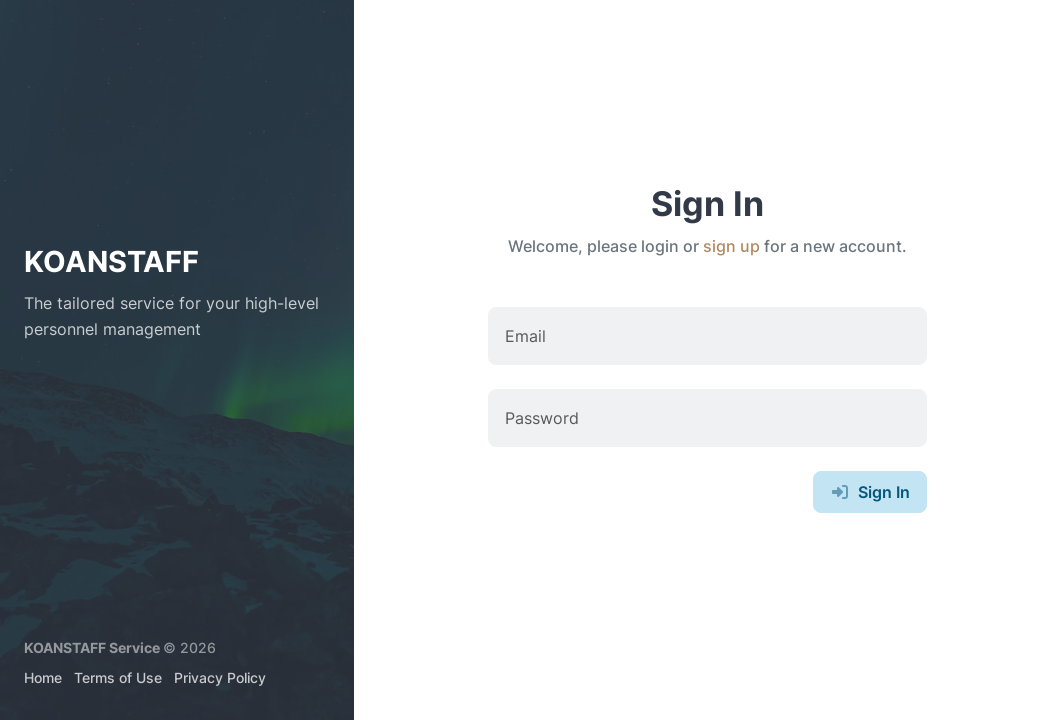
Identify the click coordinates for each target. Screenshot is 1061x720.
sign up (731, 246)
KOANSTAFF (111, 261)
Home (43, 677)
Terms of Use (118, 677)
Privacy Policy (220, 677)
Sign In (870, 492)
